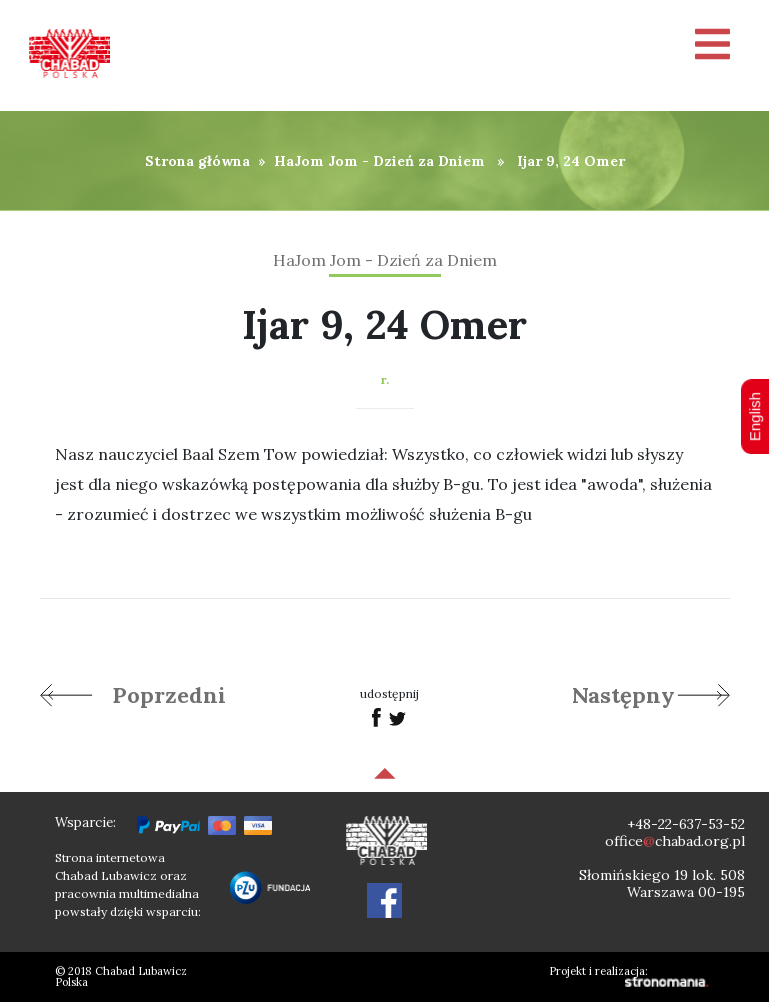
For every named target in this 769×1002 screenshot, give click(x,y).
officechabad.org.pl (675, 841)
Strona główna (197, 161)
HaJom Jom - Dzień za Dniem (379, 161)
